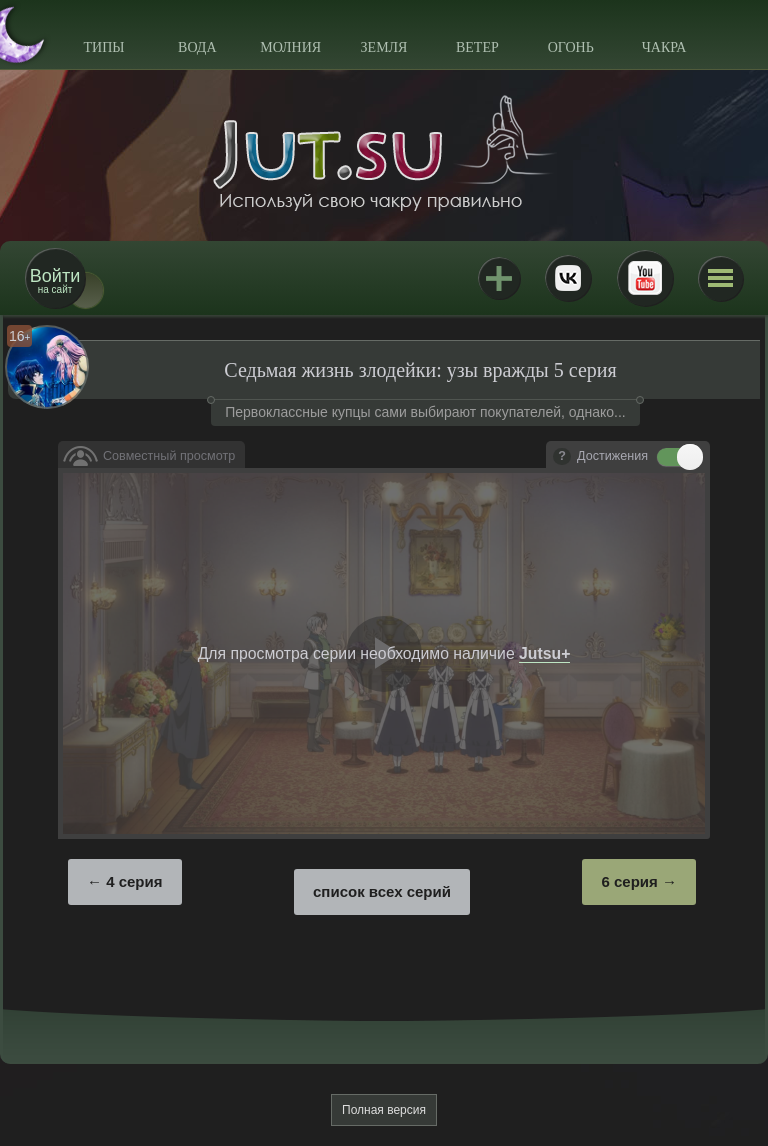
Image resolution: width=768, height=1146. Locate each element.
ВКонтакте (568, 278)
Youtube (645, 278)
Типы (103, 47)
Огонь (571, 47)
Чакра (664, 47)
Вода (197, 47)
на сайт (55, 280)
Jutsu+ (499, 278)
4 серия (134, 881)
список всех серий (382, 891)
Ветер (477, 47)
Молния (290, 47)
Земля (384, 47)
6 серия (629, 881)
